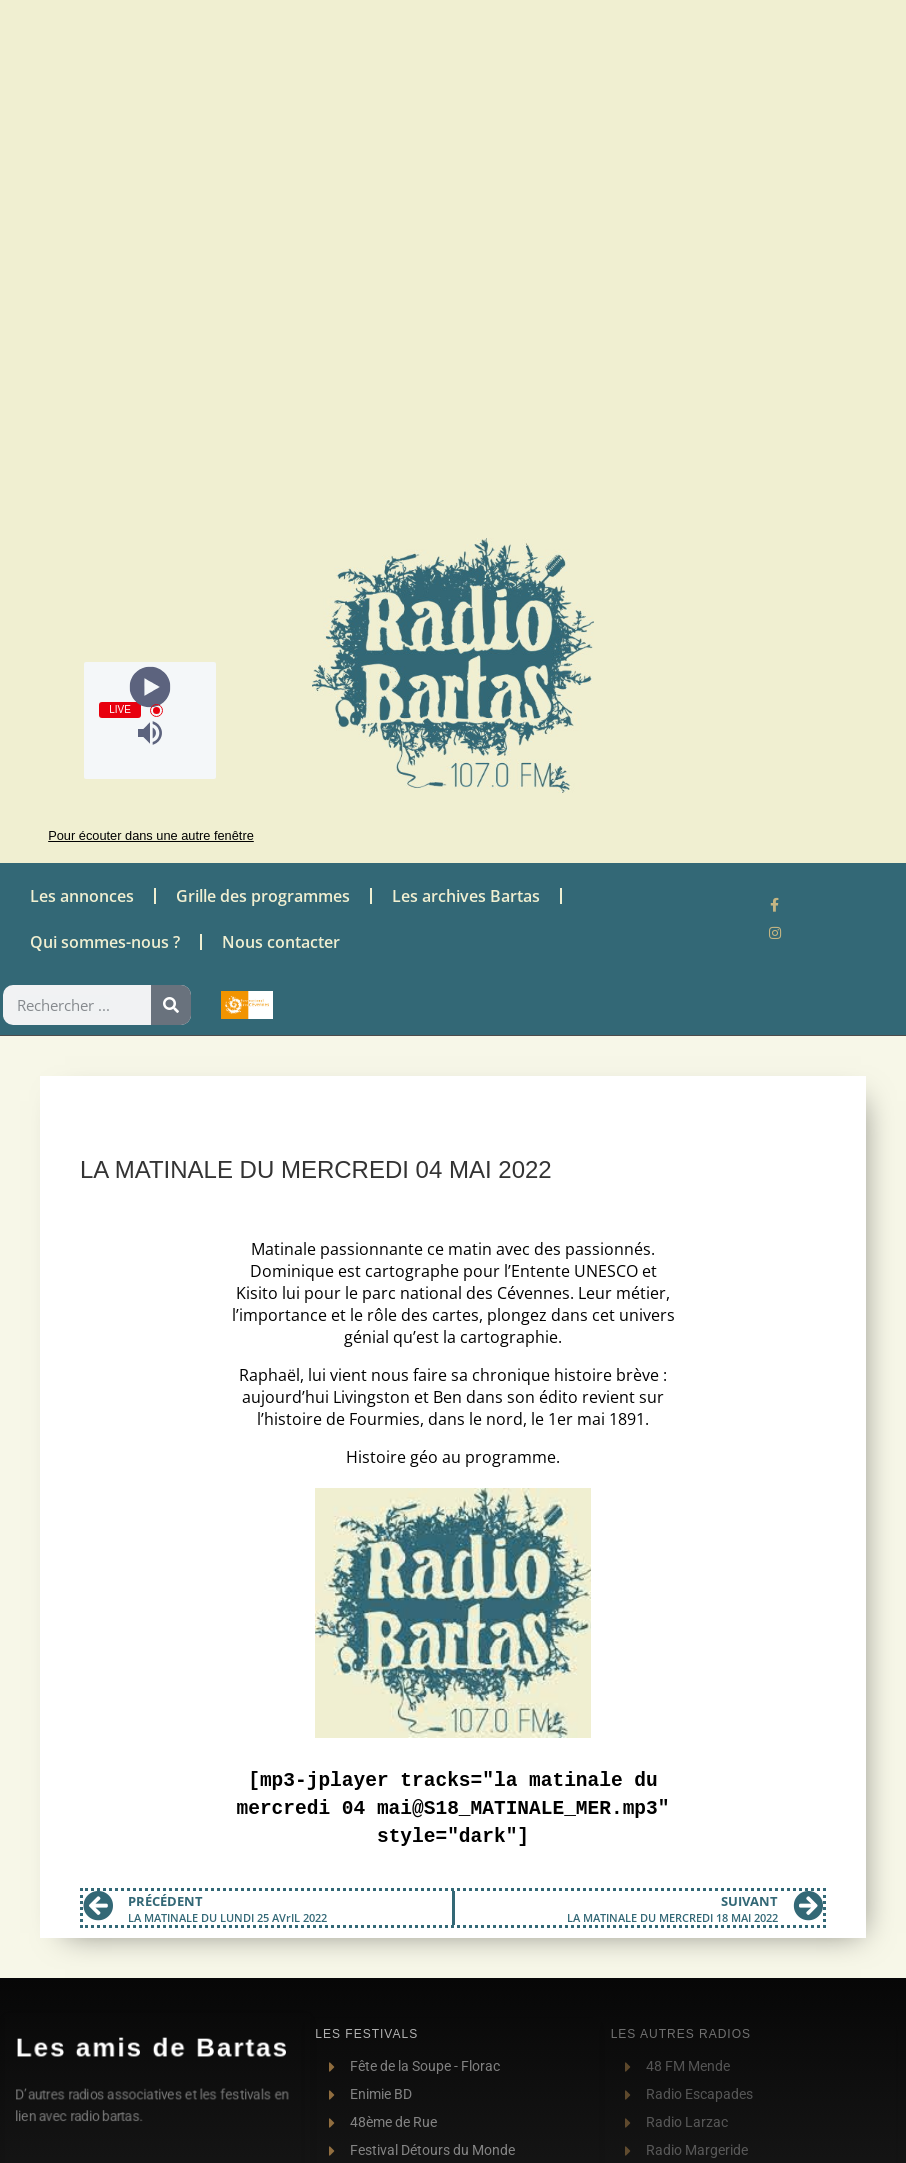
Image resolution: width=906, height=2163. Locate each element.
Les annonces (82, 896)
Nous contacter (281, 942)
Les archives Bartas (466, 896)
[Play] (150, 687)
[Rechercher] (171, 1005)
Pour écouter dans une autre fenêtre (151, 835)
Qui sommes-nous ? (105, 942)
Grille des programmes (263, 896)
